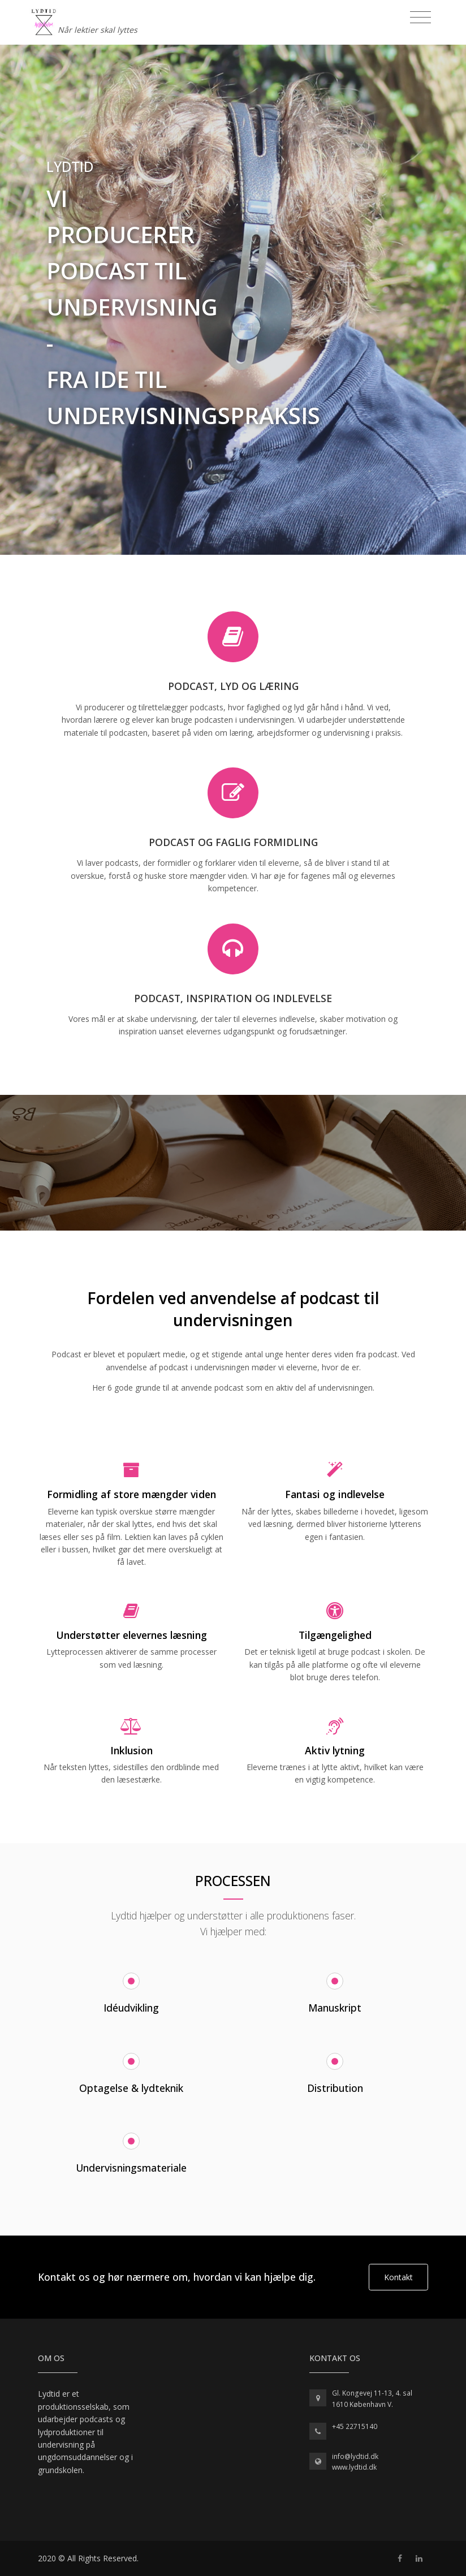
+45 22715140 (354, 2426)
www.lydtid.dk (354, 2467)
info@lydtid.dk (355, 2456)
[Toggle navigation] (420, 17)
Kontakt (398, 2277)
